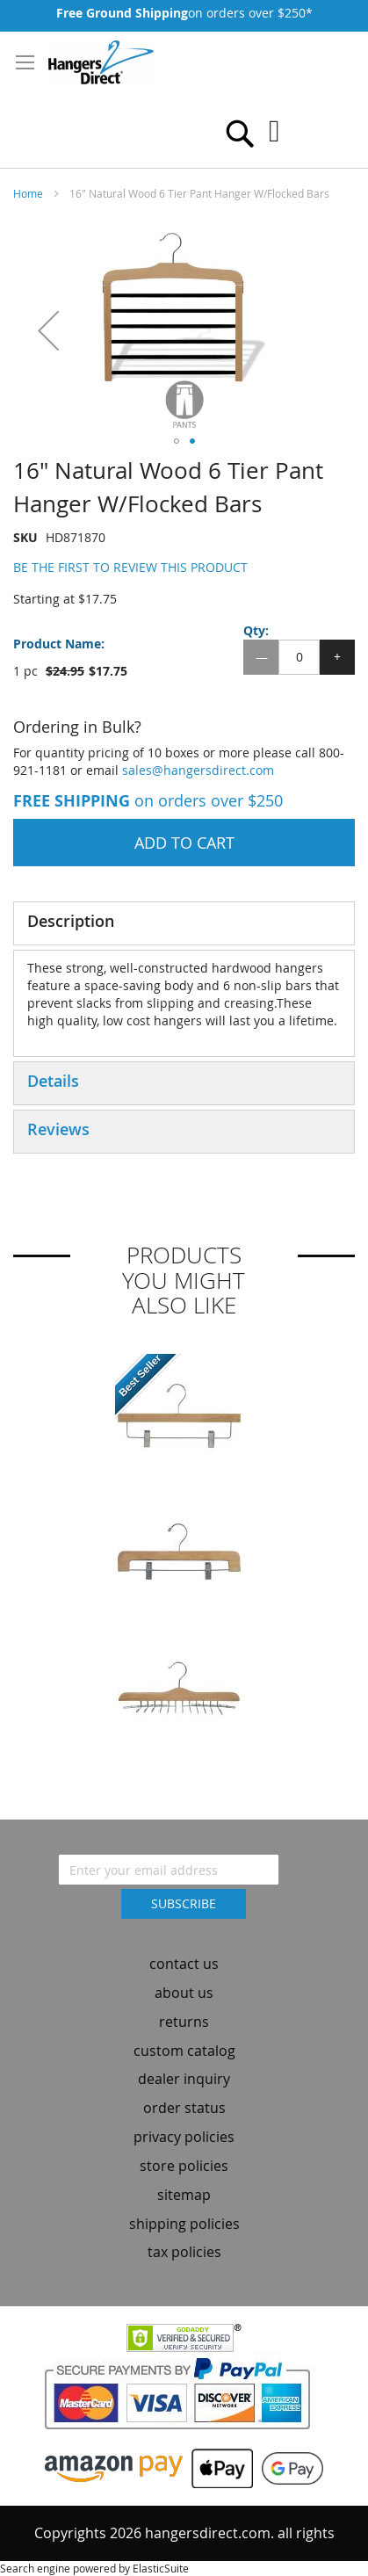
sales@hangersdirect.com (198, 770)
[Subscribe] (183, 1904)
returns (184, 2021)
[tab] (184, 923)
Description (70, 920)
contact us (184, 1963)
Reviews (58, 1129)
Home (28, 193)
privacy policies (184, 2136)
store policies (184, 2165)
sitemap (184, 2194)
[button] (48, 330)
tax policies (184, 2251)
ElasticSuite (161, 2568)
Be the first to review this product (130, 567)
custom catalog (184, 2050)
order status (184, 2107)
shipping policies (184, 2223)
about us (184, 1992)
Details (53, 1080)
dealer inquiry (184, 2078)
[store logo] (101, 62)
